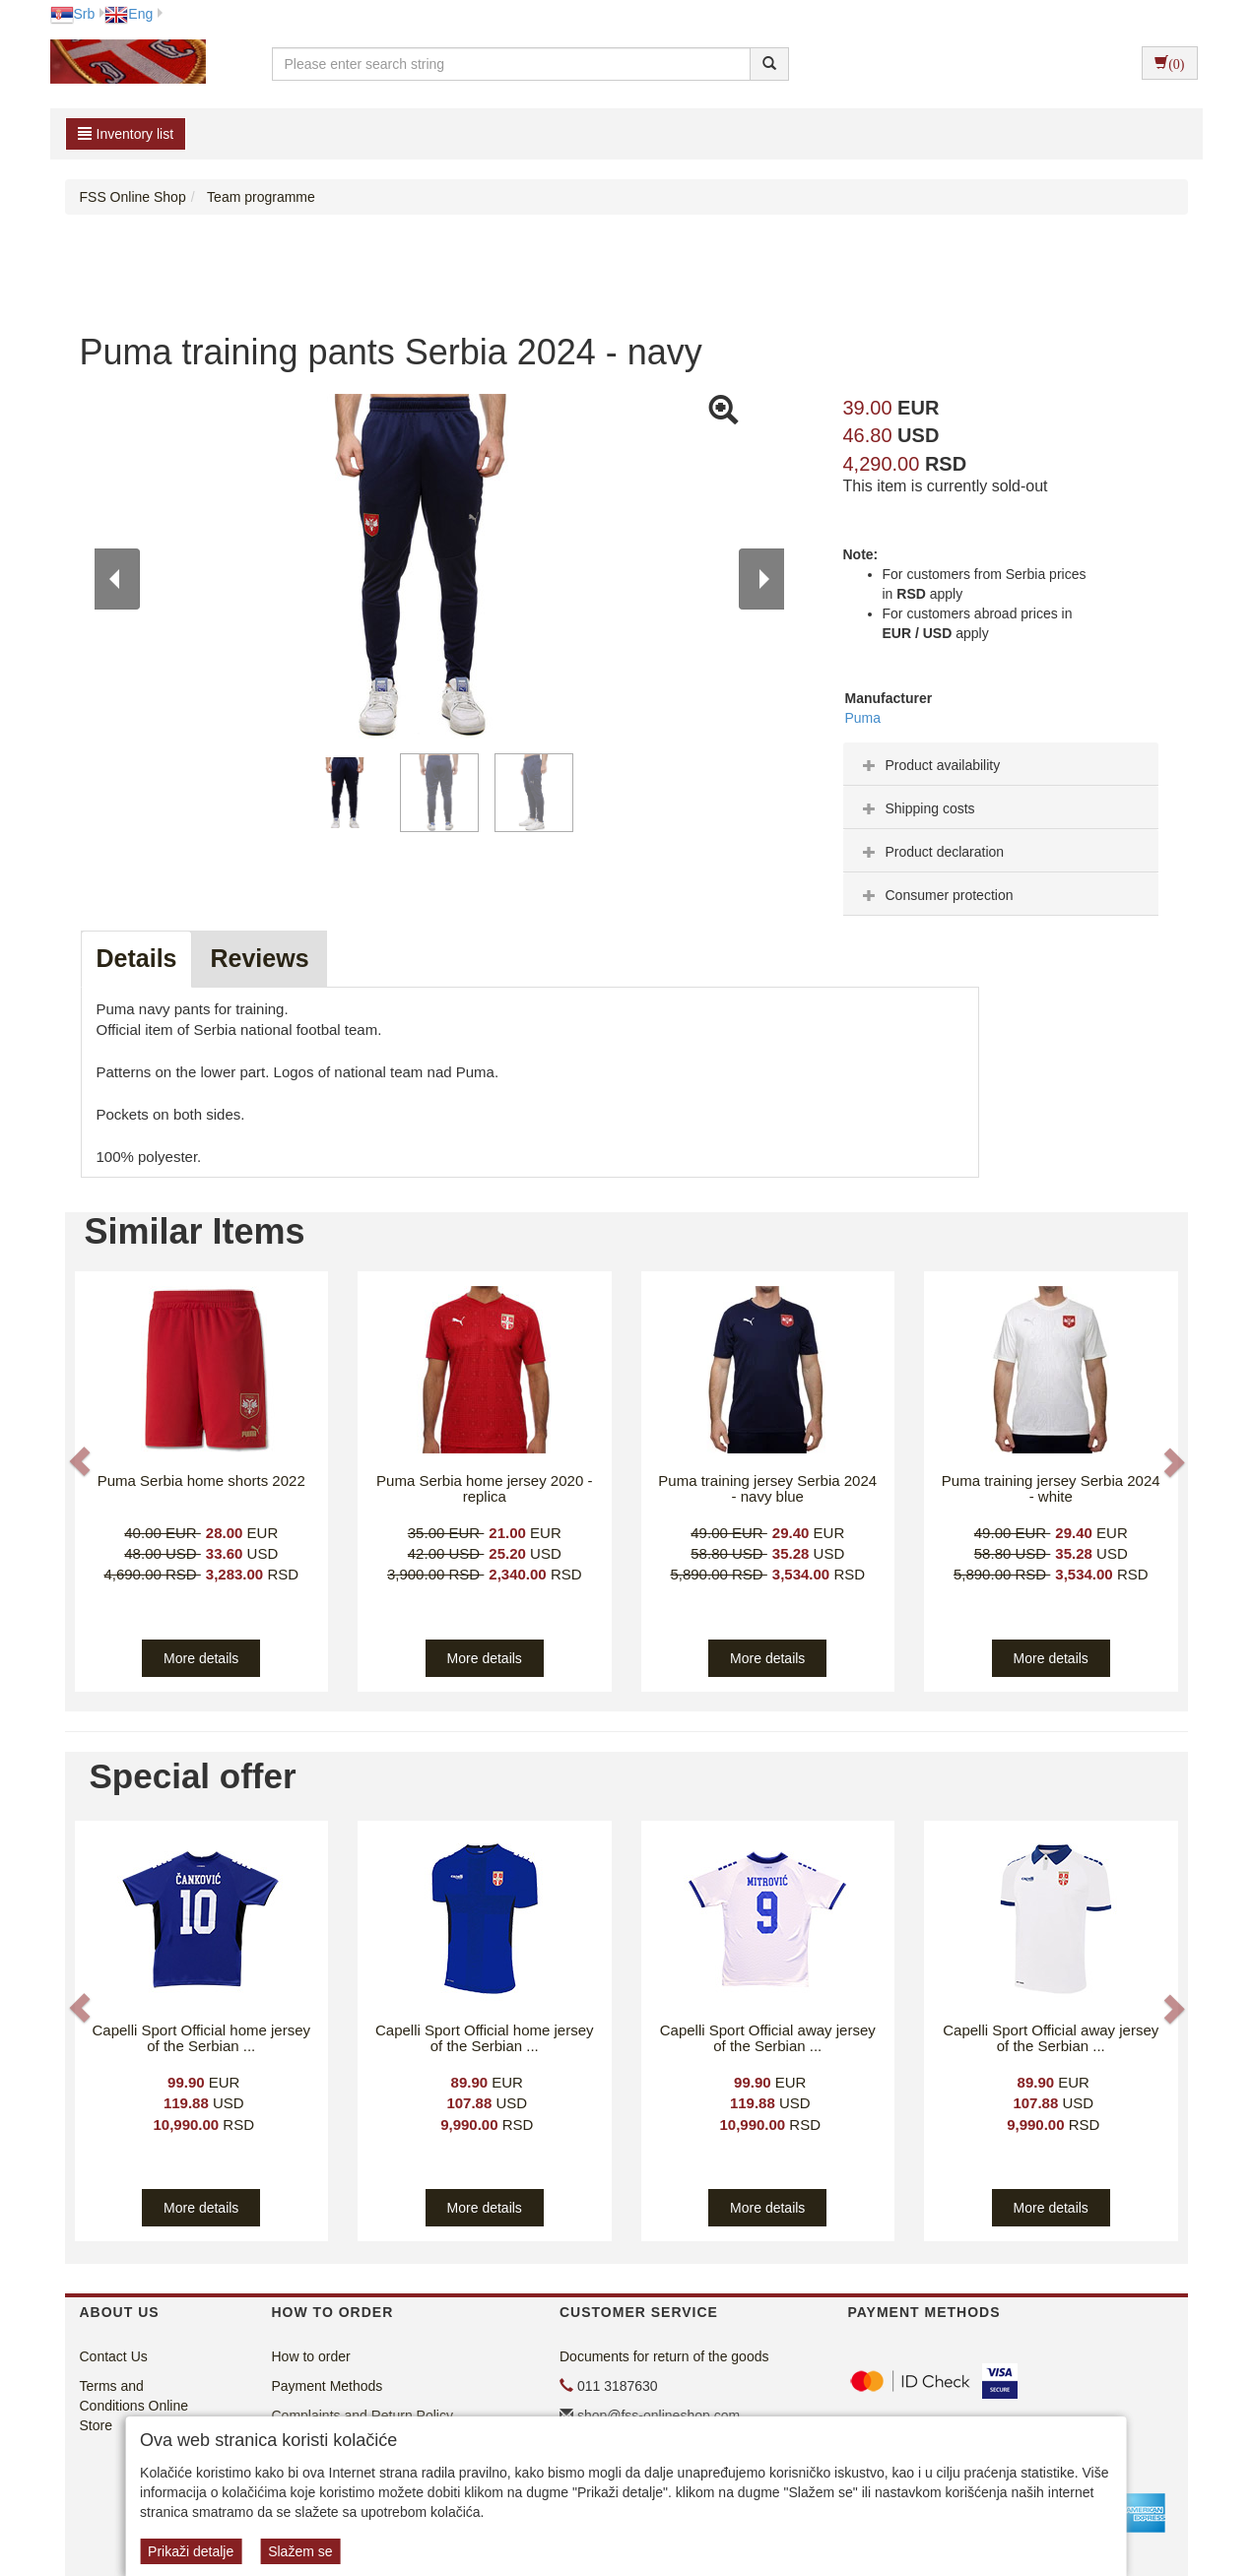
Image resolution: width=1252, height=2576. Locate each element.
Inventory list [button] (126, 134)
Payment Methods (327, 2386)
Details (137, 958)
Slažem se (300, 2551)
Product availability (929, 765)
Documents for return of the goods (664, 2356)
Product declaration (931, 852)
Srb (73, 14)
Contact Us (114, 2356)
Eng (128, 14)
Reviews (259, 958)
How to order (311, 2356)
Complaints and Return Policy (362, 2415)
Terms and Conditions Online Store (134, 2405)
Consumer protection (936, 895)
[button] (82, 1461)
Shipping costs (916, 808)
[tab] (1000, 764)
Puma (863, 718)
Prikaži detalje (190, 2551)
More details (201, 1658)
